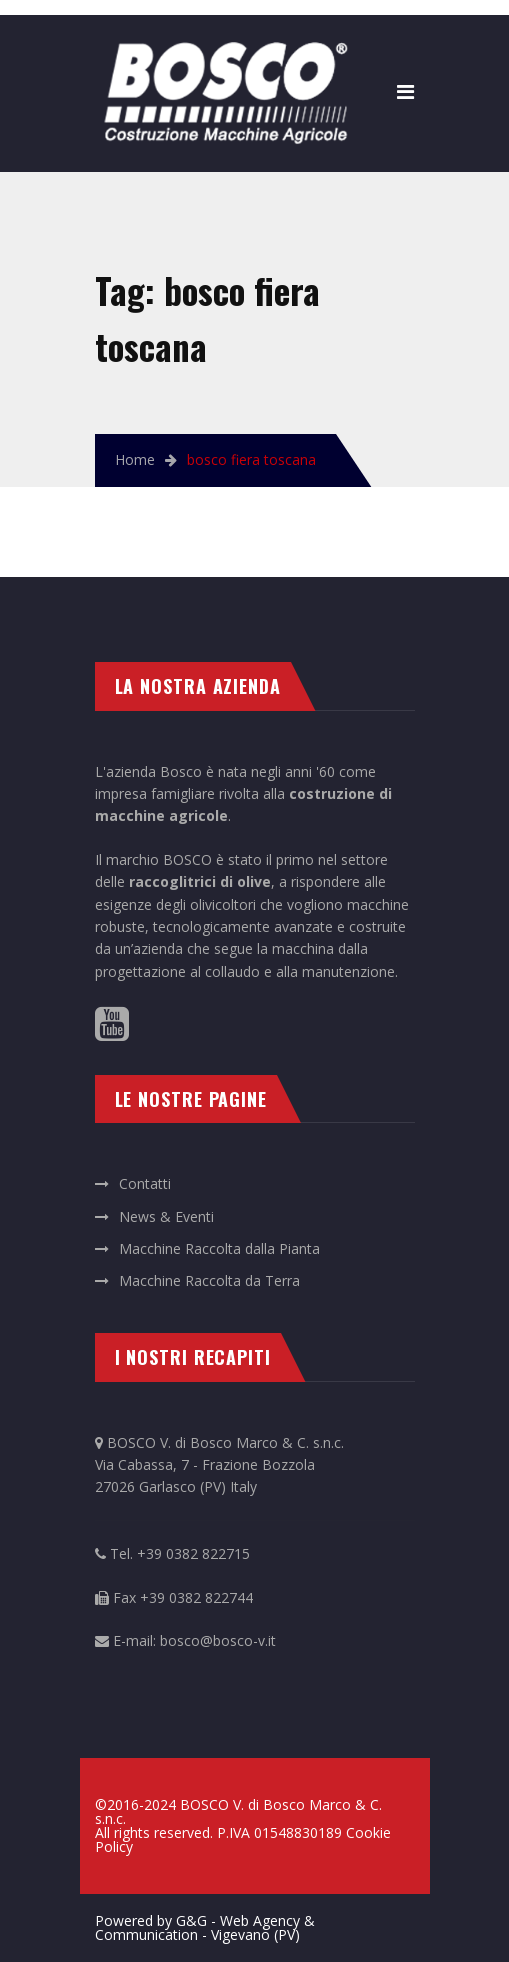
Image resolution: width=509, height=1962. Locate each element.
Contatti (145, 1183)
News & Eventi (166, 1216)
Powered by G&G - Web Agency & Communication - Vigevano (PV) (205, 1927)
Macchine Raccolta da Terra (209, 1280)
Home (135, 459)
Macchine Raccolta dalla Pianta (219, 1248)
